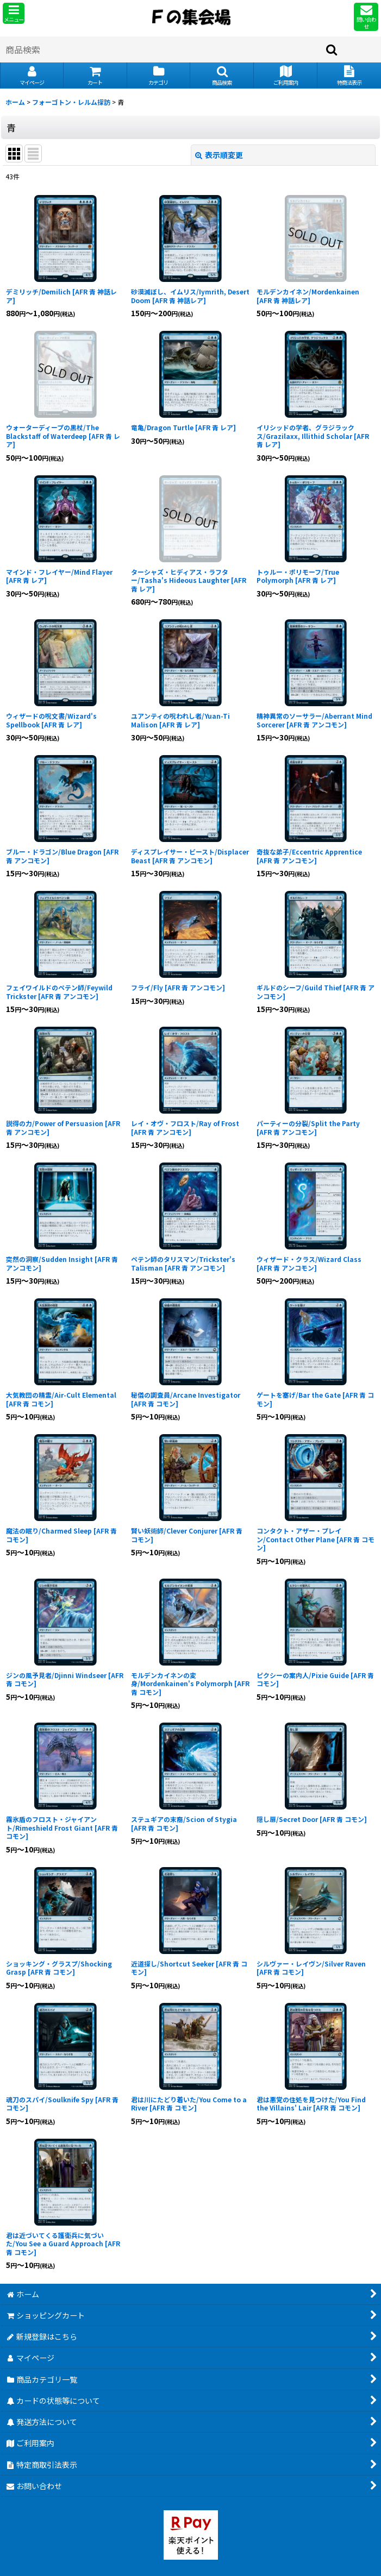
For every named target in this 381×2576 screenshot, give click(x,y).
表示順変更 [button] (219, 154)
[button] (13, 13)
